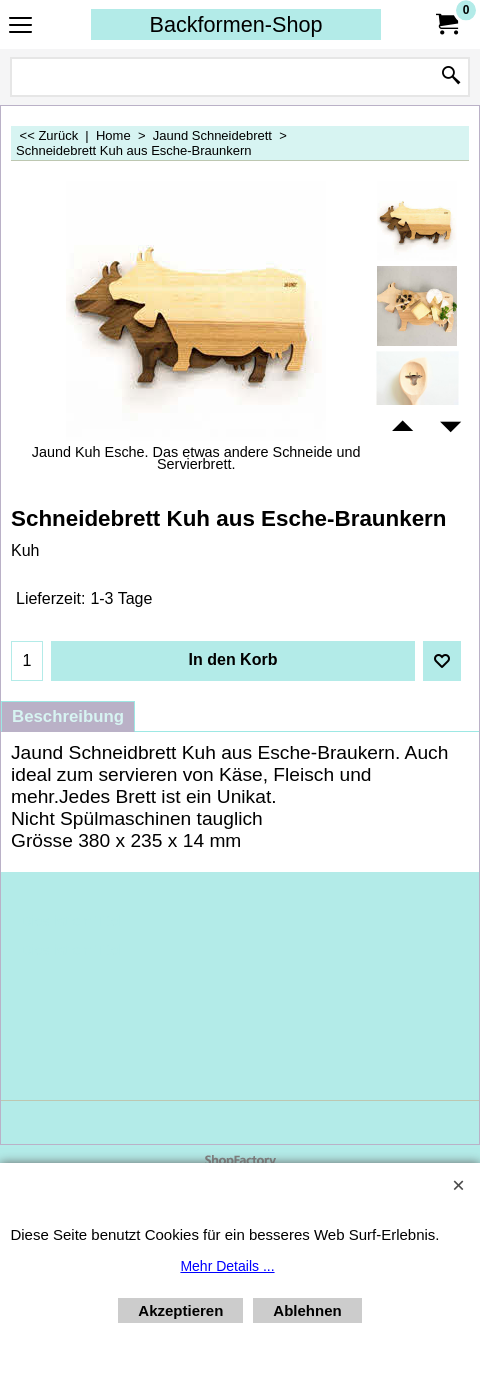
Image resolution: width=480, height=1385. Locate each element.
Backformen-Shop (236, 24)
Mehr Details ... (227, 1266)
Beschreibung (68, 716)
